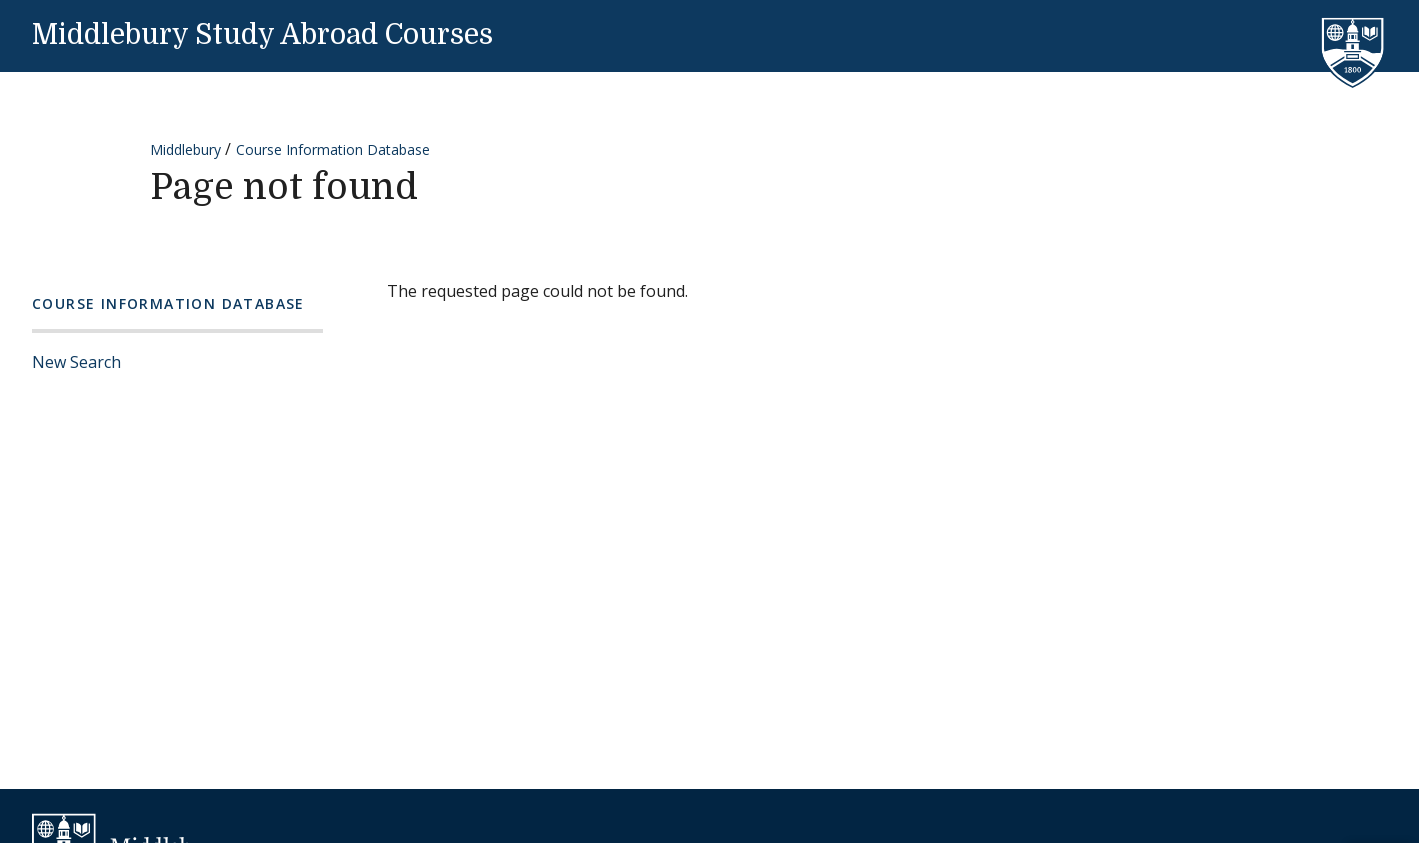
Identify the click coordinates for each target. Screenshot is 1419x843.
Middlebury (185, 149)
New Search (76, 362)
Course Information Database (333, 149)
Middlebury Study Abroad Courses (262, 35)
